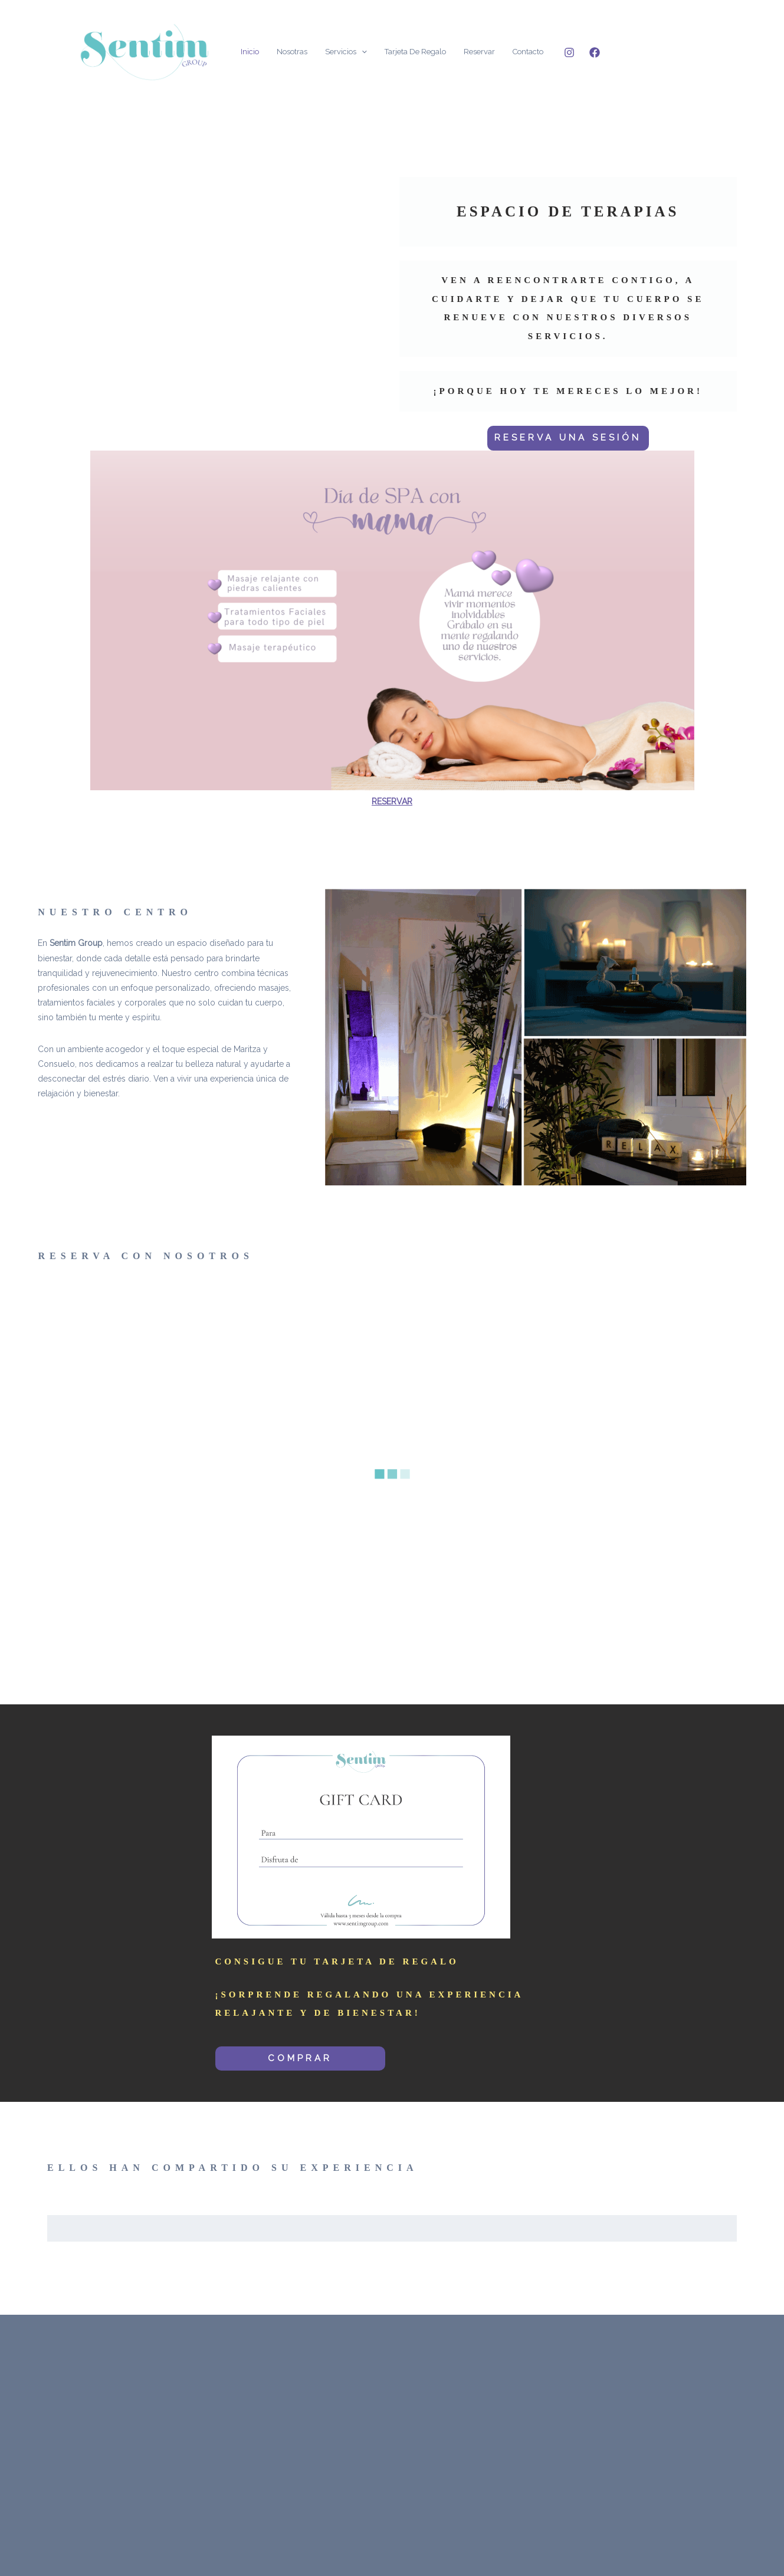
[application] (361, 51)
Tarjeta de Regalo (415, 51)
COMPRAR (300, 2058)
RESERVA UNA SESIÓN (567, 437)
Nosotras (292, 51)
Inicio (250, 51)
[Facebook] (594, 52)
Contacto (528, 51)
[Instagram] (569, 52)
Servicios (346, 51)
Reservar (479, 51)
